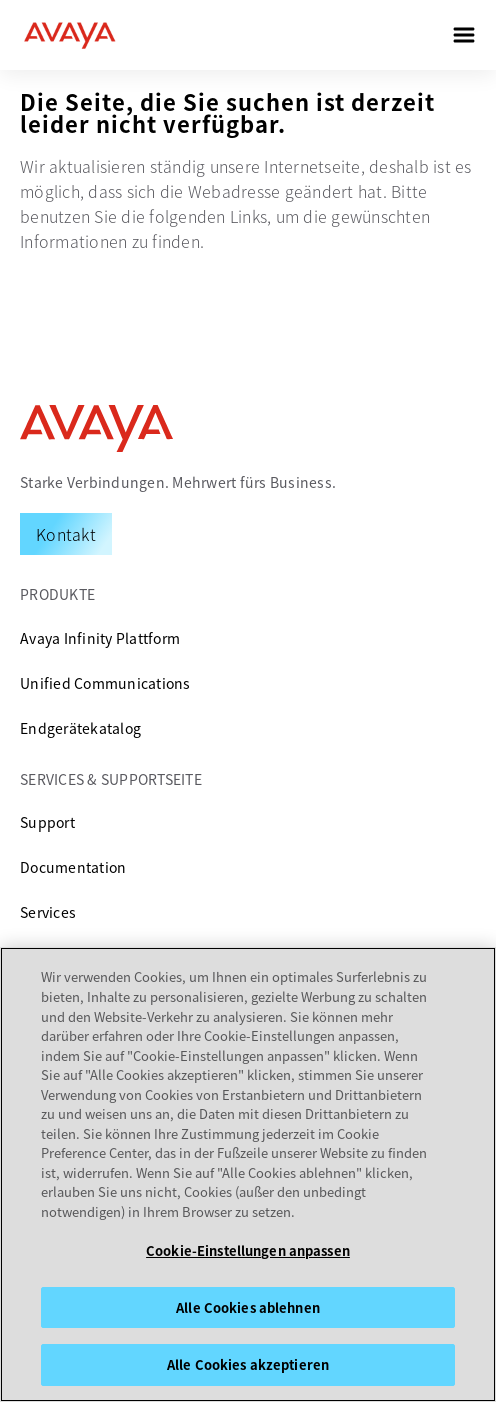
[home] (70, 35)
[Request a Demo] (66, 534)
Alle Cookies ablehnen (248, 1307)
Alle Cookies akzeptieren (248, 1364)
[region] (248, 1174)
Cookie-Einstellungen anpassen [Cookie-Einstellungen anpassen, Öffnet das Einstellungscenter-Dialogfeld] (248, 1250)
